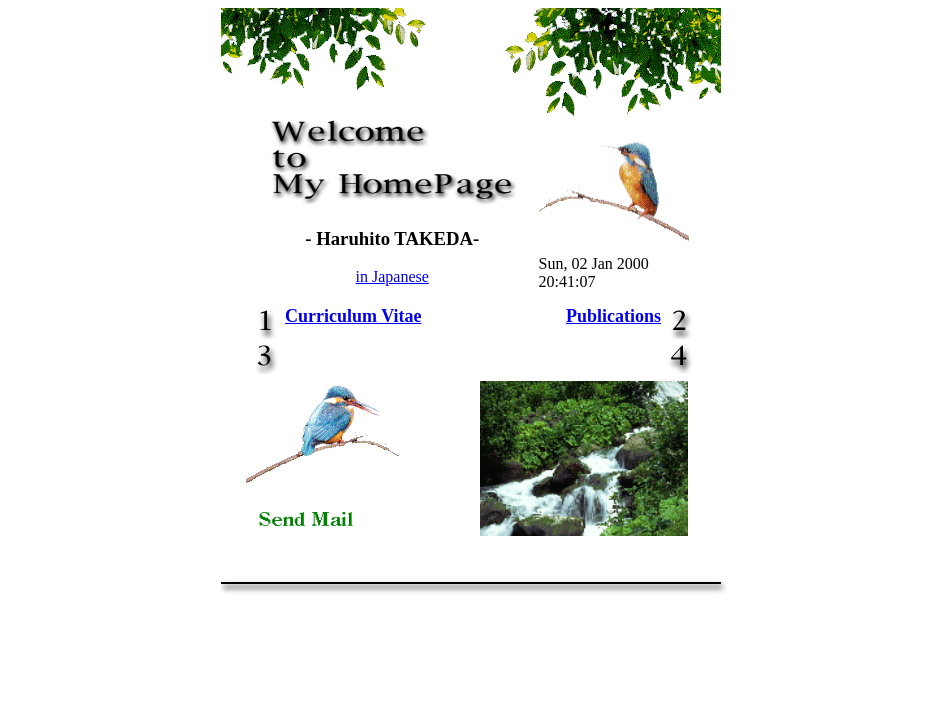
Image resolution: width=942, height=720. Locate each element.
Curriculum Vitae (353, 316)
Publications (613, 316)
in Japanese (392, 276)
